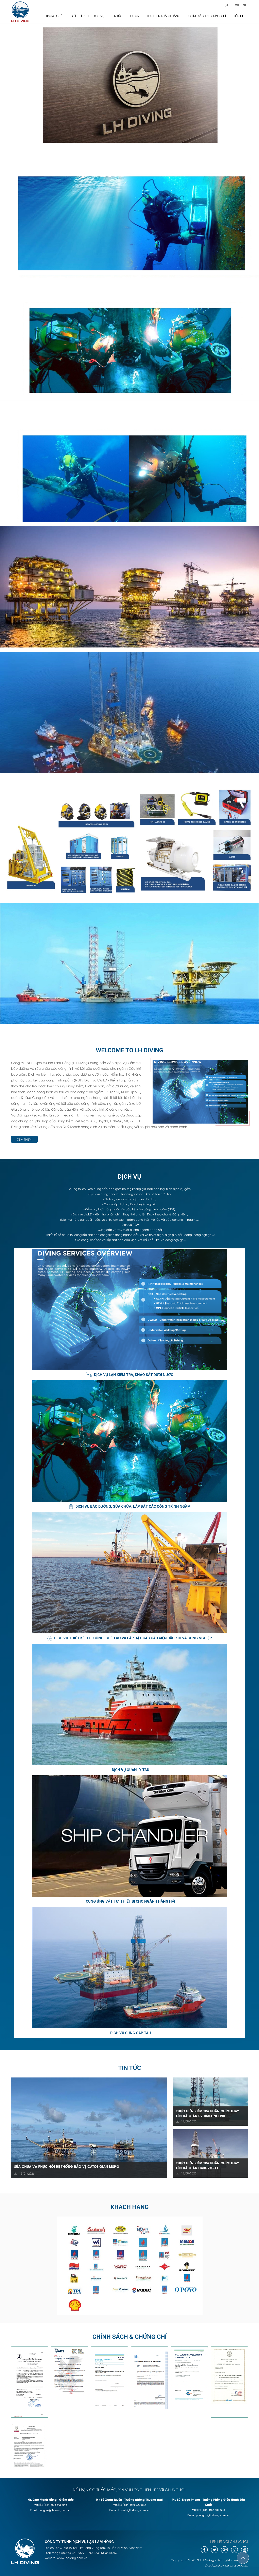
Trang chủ (54, 16)
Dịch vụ (98, 16)
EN (244, 5)
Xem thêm (24, 1139)
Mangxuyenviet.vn (236, 2565)
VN (237, 5)
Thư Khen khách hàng (163, 16)
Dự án (134, 16)
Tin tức (117, 16)
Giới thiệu (77, 16)
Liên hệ (239, 16)
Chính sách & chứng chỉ (207, 16)
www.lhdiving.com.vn (72, 2558)
